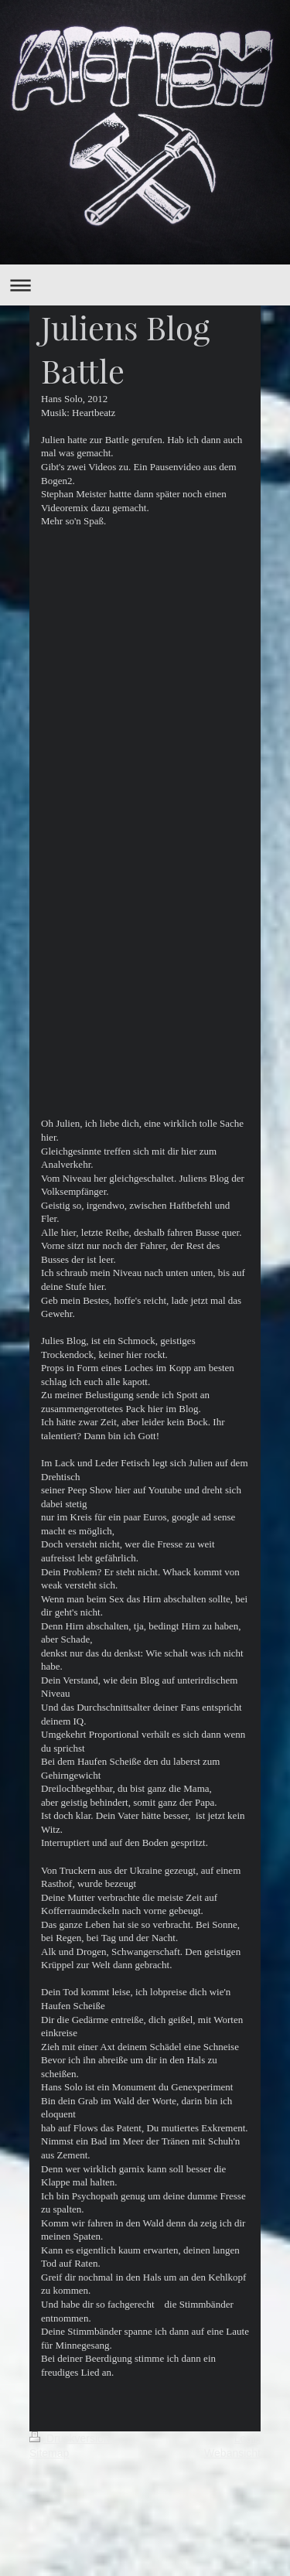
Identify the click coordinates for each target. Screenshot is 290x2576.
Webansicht (232, 2453)
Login (247, 2438)
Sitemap (49, 2453)
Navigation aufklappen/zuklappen (145, 285)
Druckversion (70, 2438)
